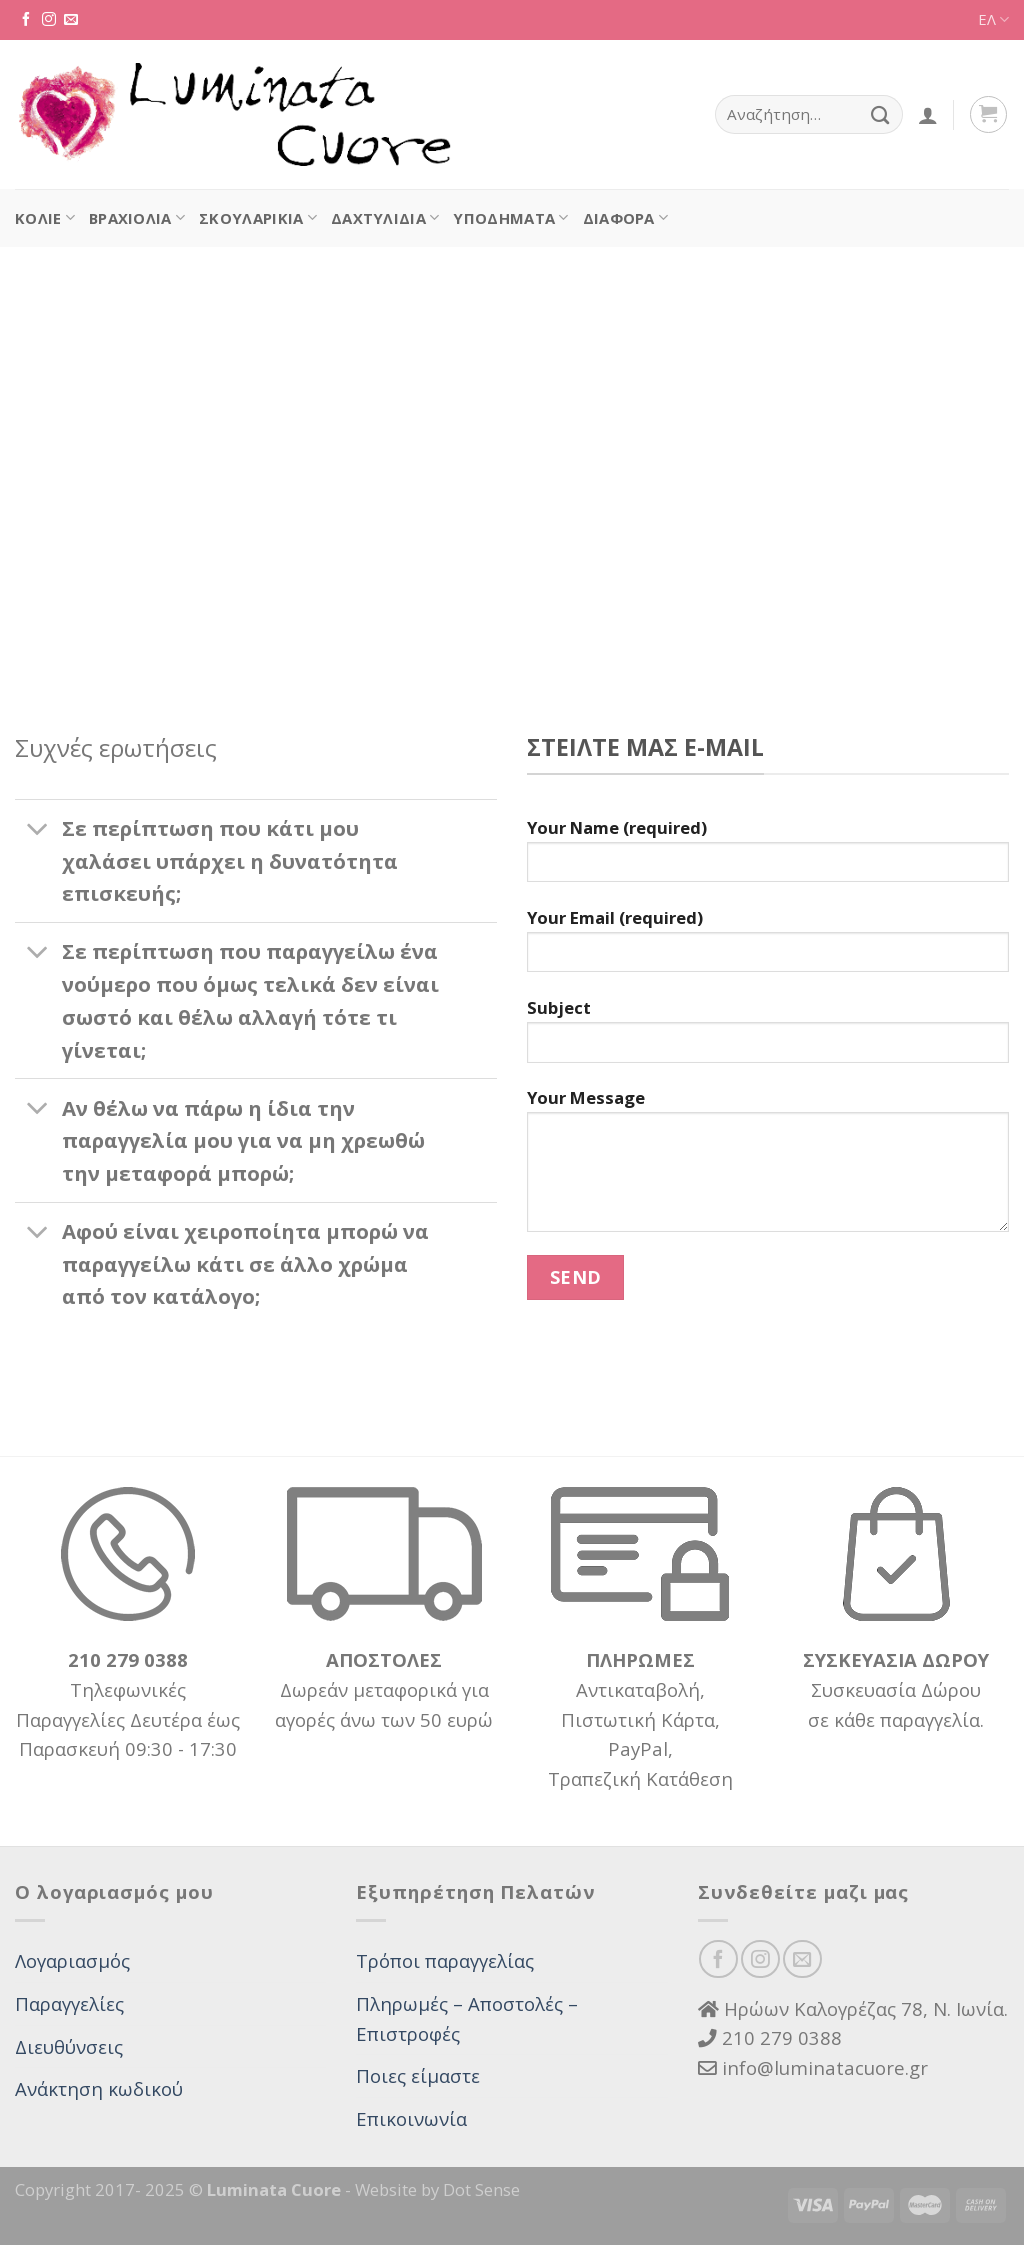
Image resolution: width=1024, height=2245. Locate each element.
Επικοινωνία (411, 2118)
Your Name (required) (768, 857)
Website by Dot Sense (437, 2189)
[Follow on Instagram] (49, 20)
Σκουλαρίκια (258, 218)
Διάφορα (626, 218)
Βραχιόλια (137, 218)
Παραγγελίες (69, 2003)
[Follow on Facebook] (26, 20)
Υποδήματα (510, 218)
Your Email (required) (768, 947)
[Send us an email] (71, 20)
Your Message (768, 1167)
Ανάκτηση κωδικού (99, 2088)
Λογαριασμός (72, 1960)
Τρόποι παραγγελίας (445, 1960)
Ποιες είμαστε (418, 2075)
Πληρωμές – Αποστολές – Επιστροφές (467, 2018)
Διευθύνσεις (69, 2046)
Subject (768, 1037)
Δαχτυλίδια (385, 218)
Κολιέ (45, 218)
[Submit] (880, 114)
